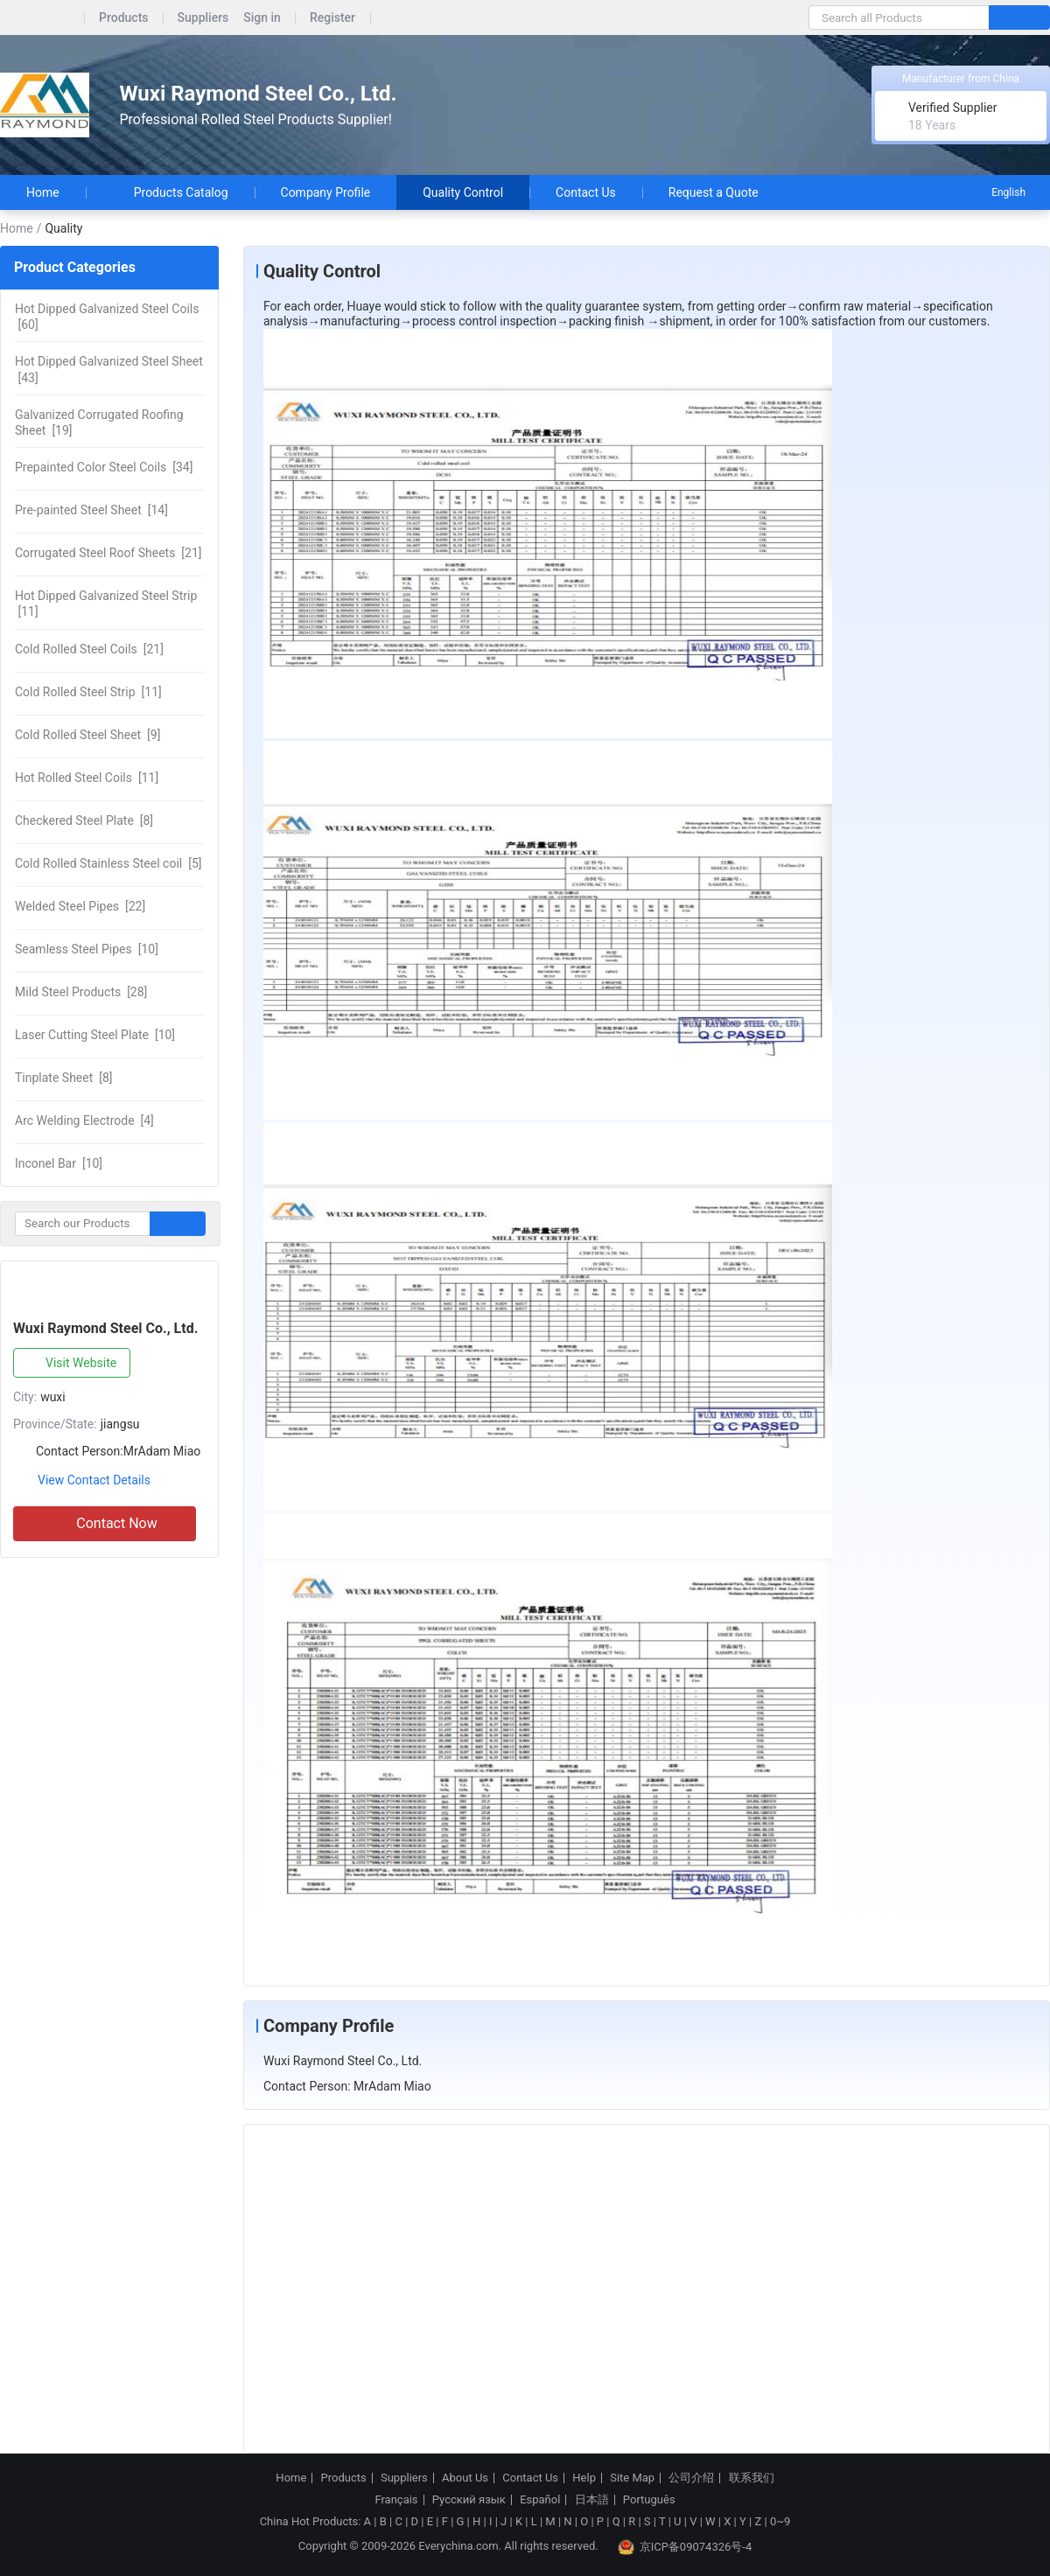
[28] (81, 992)
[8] (84, 820)
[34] (103, 467)
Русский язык (469, 2500)
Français (395, 2500)
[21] (108, 553)
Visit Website (67, 1363)
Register (332, 18)
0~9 (780, 2521)
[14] (91, 510)
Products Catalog (170, 192)
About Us (465, 2478)
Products (124, 18)
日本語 (592, 2500)
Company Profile (326, 192)
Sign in (262, 18)
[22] (80, 906)
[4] (84, 1120)
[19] (99, 422)
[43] (109, 369)
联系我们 (751, 2478)
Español (540, 2500)
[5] (108, 863)
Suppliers (203, 18)
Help (584, 2478)
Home (43, 192)
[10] (86, 949)
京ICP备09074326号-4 (685, 2547)
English (998, 192)
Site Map (632, 2478)
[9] (87, 735)
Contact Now (104, 1523)
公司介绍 (691, 2478)
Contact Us (586, 192)
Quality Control (463, 192)
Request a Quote (713, 192)
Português (649, 2500)
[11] (106, 603)
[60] (107, 317)
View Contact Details (94, 1480)
